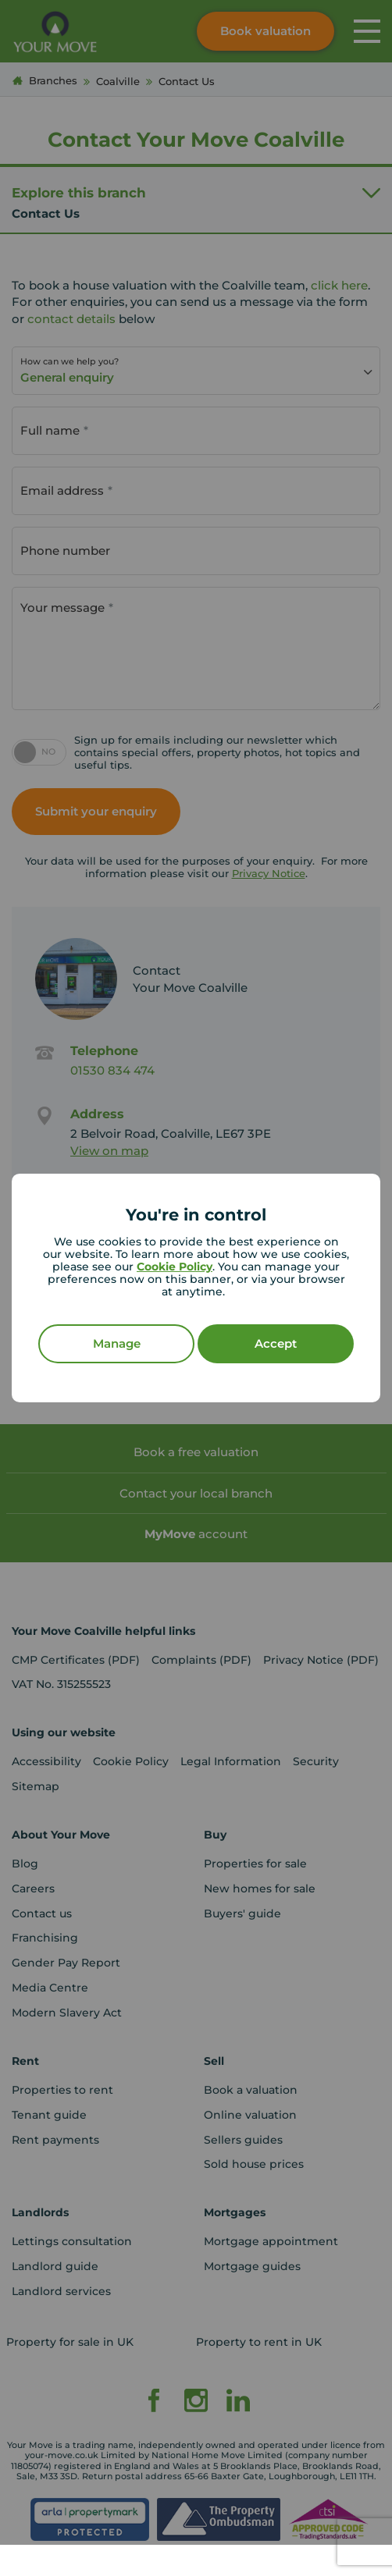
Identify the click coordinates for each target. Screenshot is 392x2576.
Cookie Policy (174, 1267)
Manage (117, 1343)
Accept (276, 1343)
